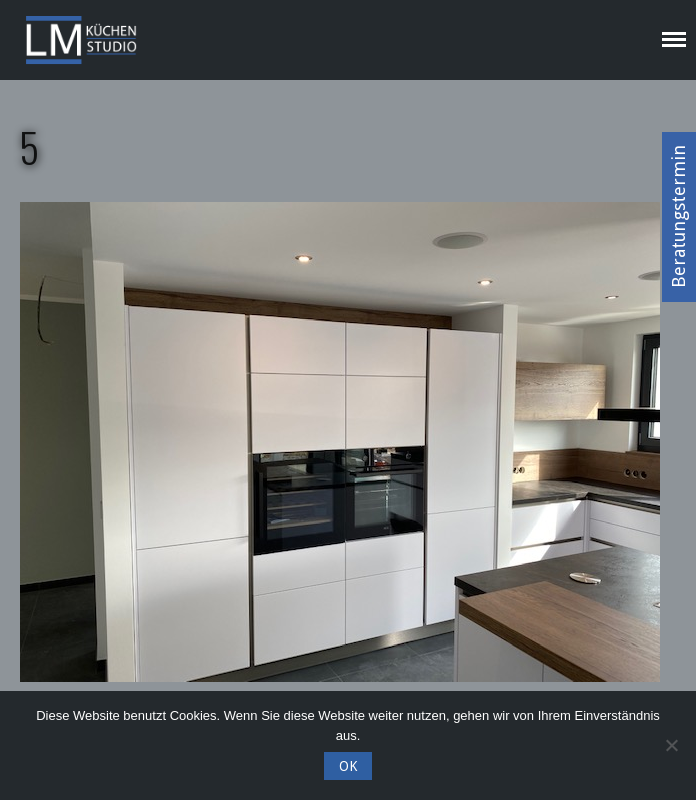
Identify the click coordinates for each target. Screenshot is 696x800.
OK (348, 766)
